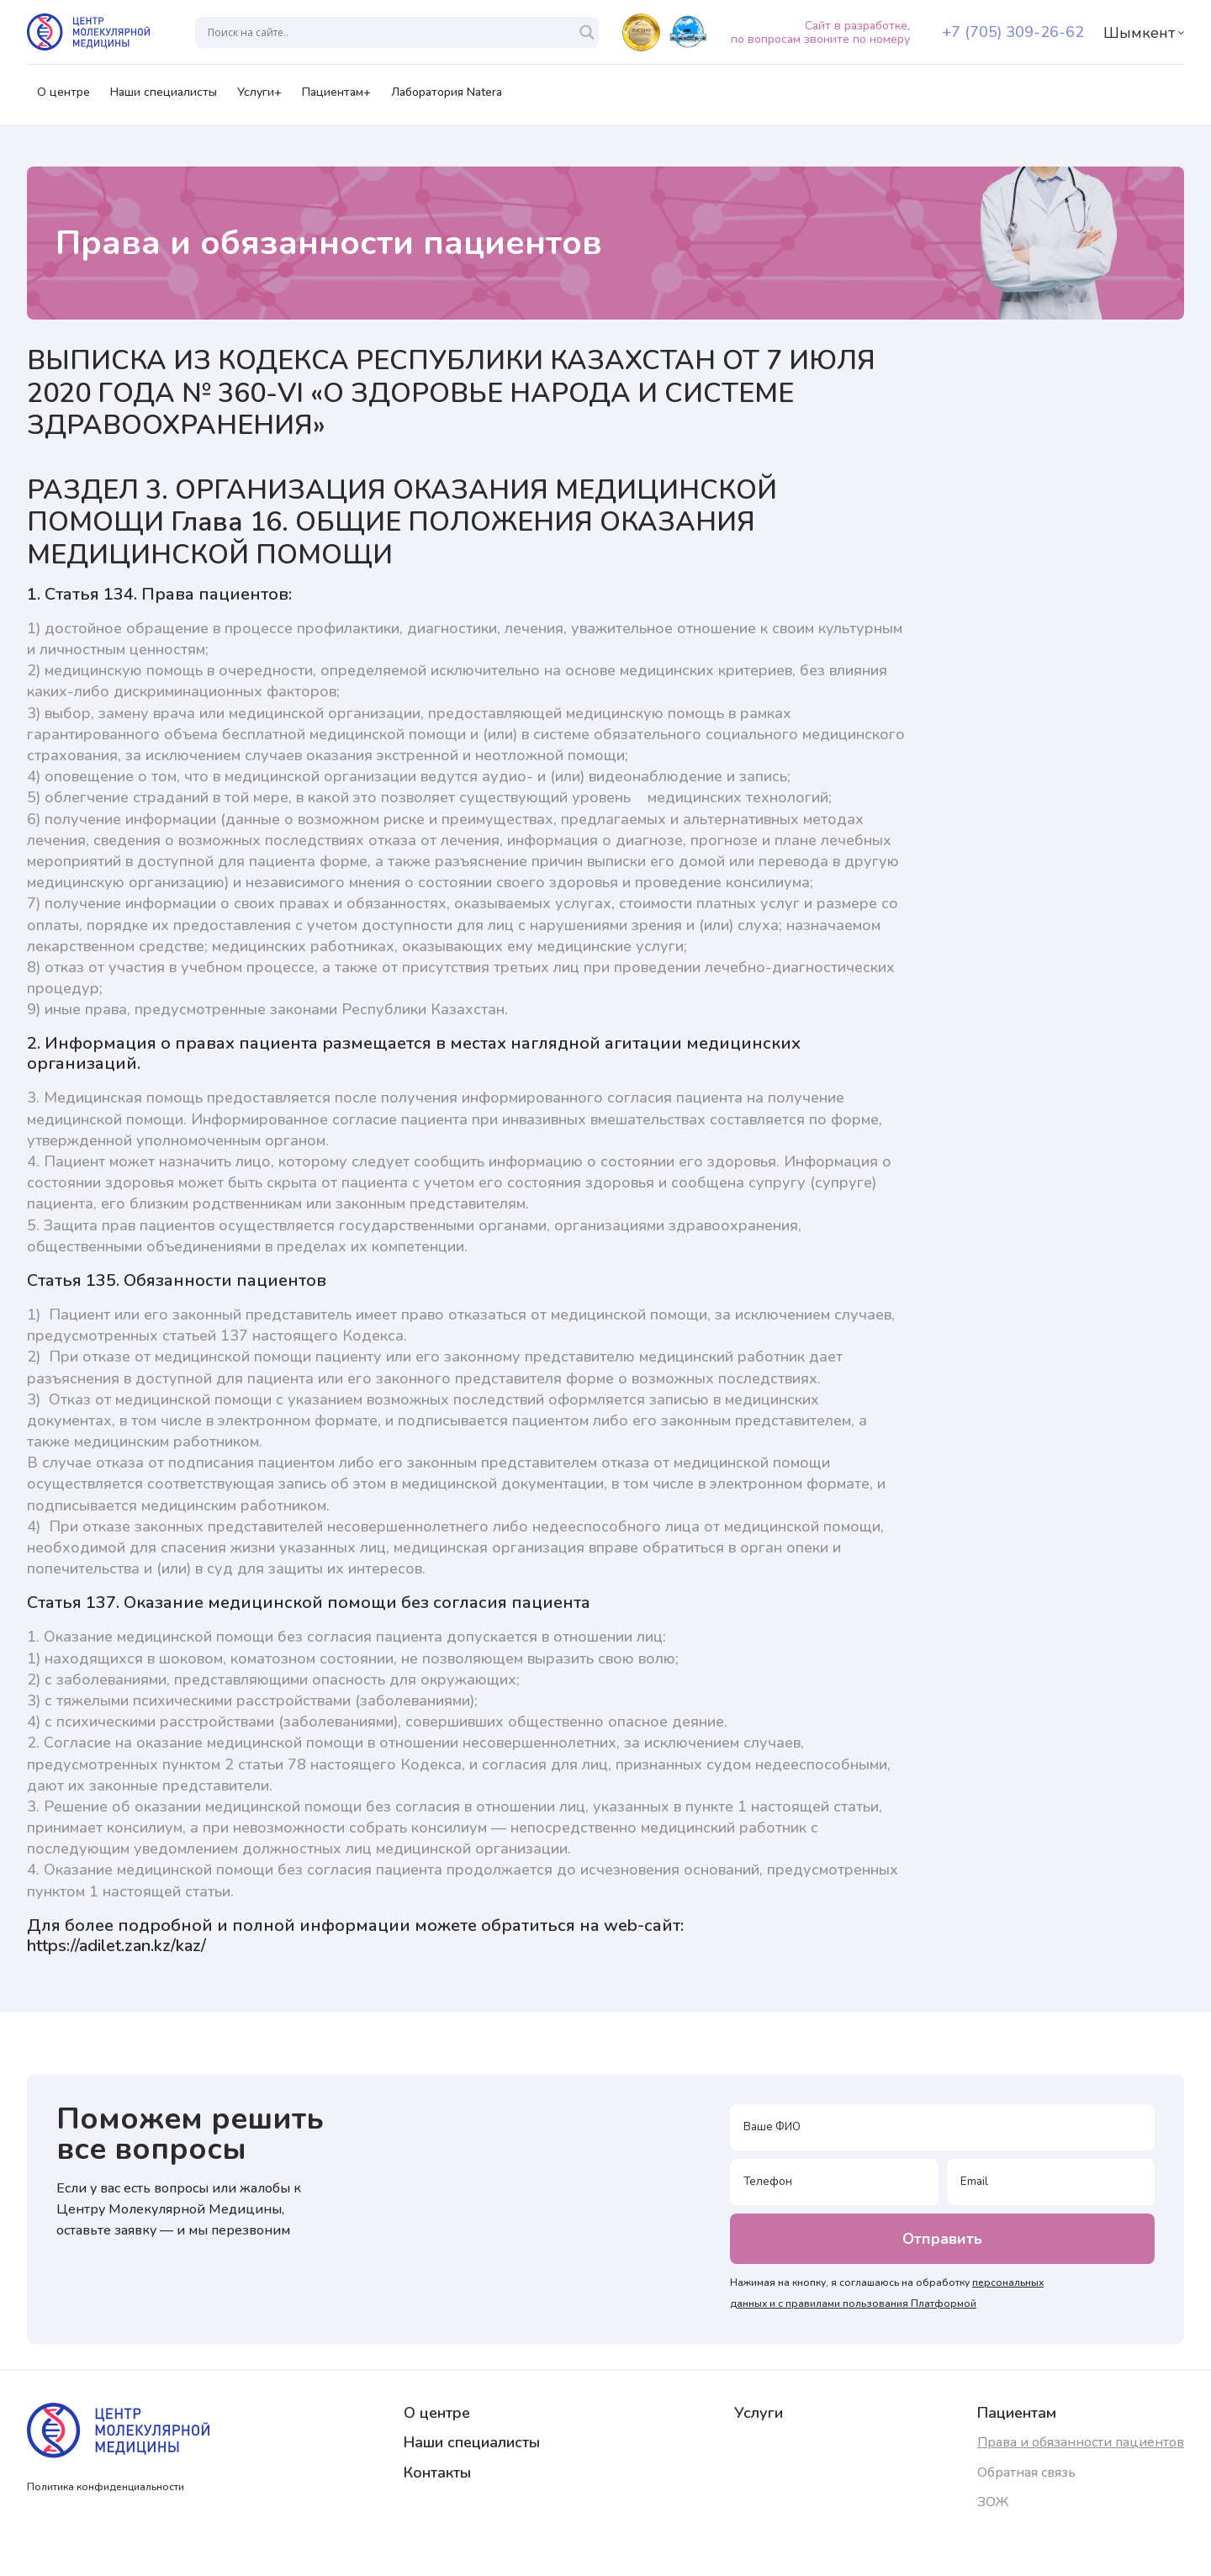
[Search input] (389, 32)
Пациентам (1016, 2413)
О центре (63, 97)
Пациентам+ (336, 97)
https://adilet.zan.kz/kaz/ (116, 1945)
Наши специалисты (163, 97)
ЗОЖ (992, 2502)
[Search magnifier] (587, 32)
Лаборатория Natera (446, 97)
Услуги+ (259, 97)
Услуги (758, 2413)
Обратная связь (1026, 2472)
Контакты (437, 2472)
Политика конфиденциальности (105, 2487)
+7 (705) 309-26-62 (1013, 32)
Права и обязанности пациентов (1080, 2442)
